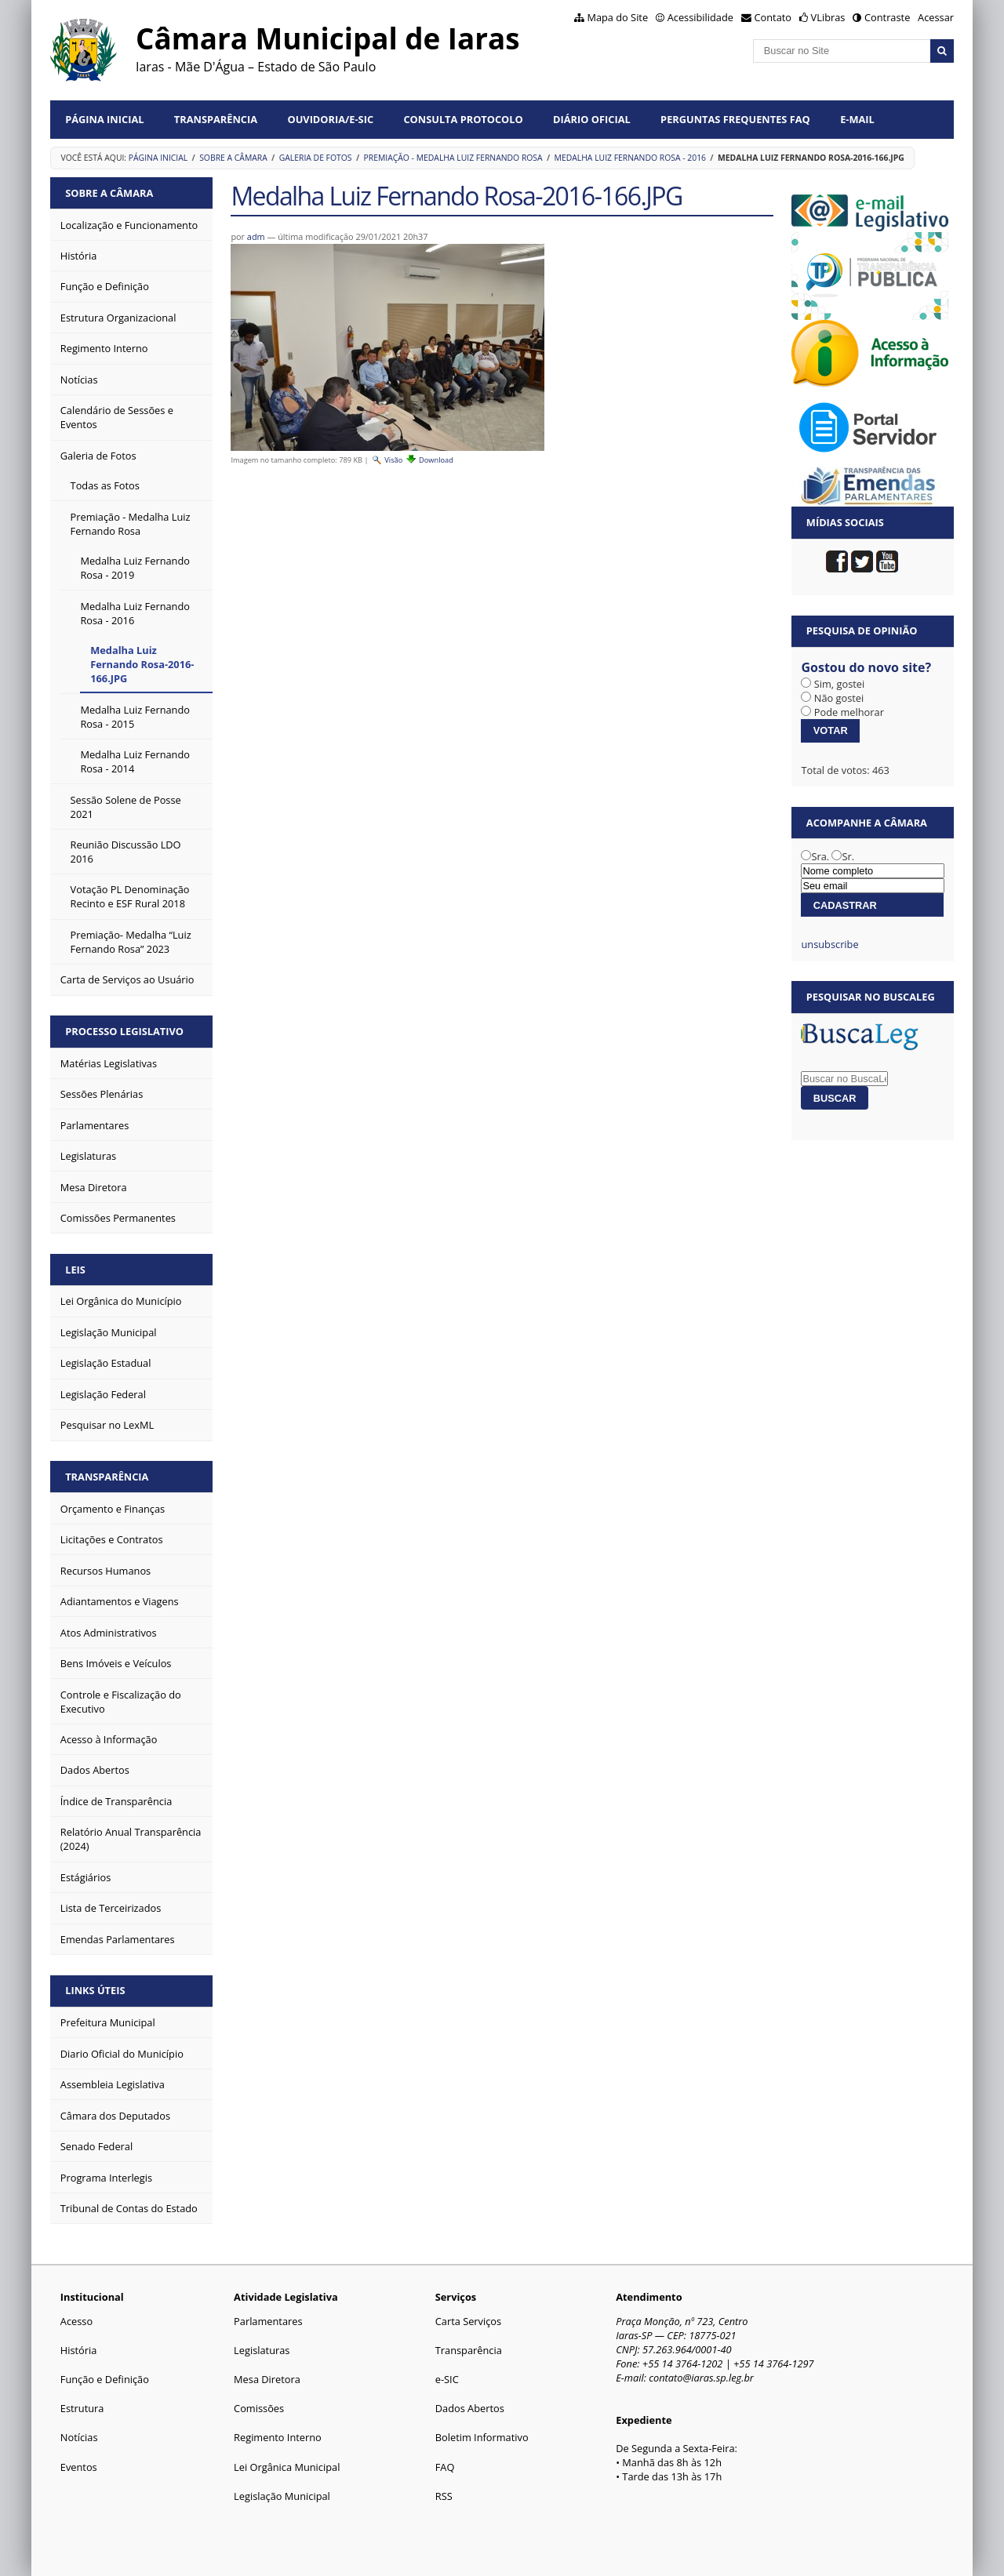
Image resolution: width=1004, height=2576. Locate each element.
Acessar (936, 17)
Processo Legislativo (124, 1031)
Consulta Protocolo (462, 119)
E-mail (857, 119)
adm (256, 236)
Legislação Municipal (282, 2496)
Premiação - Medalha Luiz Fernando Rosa (452, 157)
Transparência (215, 119)
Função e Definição (104, 2379)
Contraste (887, 17)
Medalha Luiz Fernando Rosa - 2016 (631, 157)
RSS (444, 2496)
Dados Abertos (469, 2408)
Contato (773, 17)
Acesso (76, 2321)
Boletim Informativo (482, 2437)
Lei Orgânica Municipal (287, 2467)
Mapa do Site (617, 17)
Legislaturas (261, 2350)
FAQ (445, 2467)
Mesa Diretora (267, 2379)
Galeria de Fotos (315, 157)
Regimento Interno (278, 2437)
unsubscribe (829, 944)
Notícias (79, 2437)
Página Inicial (104, 119)
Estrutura (82, 2408)
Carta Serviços (468, 2321)
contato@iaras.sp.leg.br (701, 2378)
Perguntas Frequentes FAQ (735, 119)
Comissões (259, 2408)
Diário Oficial (592, 119)
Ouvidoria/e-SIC (330, 119)
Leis (75, 1270)
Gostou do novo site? (866, 667)
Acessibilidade (700, 17)
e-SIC (447, 2379)
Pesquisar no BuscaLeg (870, 997)
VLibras (828, 17)
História (78, 2350)
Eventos (78, 2467)
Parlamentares (268, 2321)
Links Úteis (95, 1990)
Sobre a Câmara (233, 157)
